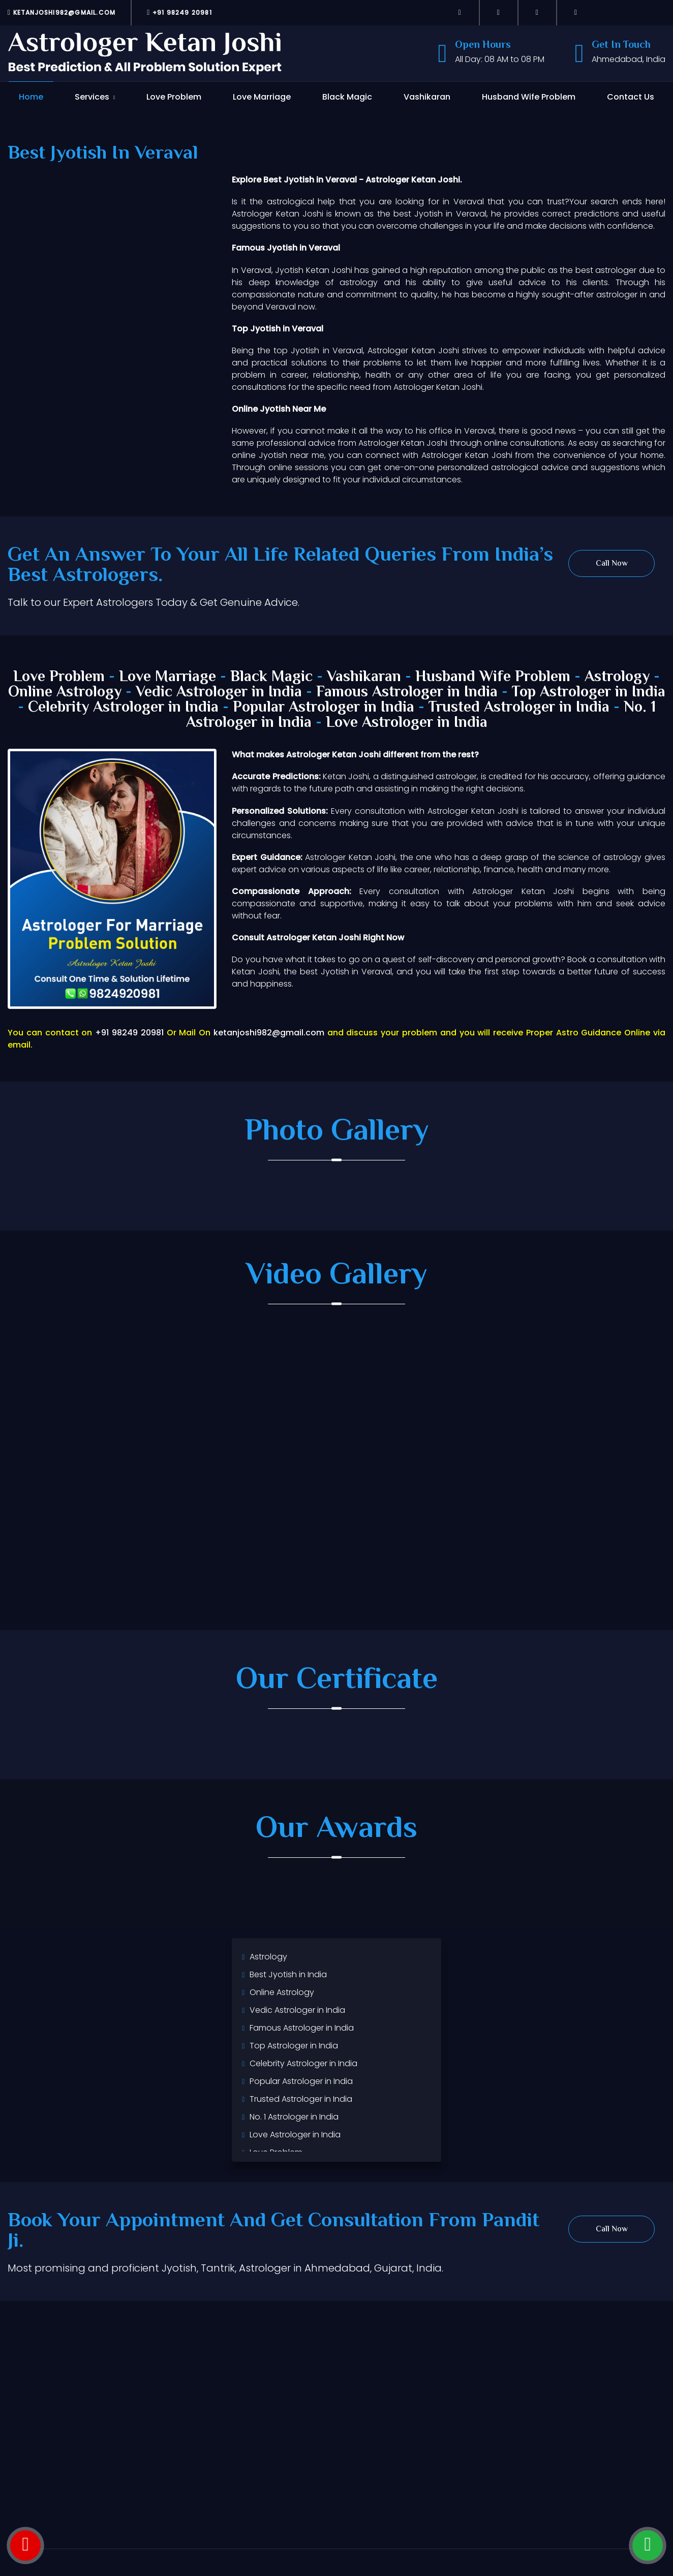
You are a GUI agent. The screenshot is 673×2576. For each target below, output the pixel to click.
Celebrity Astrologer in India (123, 708)
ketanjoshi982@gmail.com (61, 12)
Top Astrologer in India (588, 692)
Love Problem (173, 97)
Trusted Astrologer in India (519, 708)
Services (92, 97)
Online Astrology (64, 692)
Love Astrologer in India (406, 723)
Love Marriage (262, 97)
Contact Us (630, 97)
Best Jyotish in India (288, 1974)
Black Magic (347, 97)
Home (31, 97)
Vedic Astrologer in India (219, 692)
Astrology (617, 677)
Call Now (612, 564)
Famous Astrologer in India (407, 692)
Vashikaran (427, 97)
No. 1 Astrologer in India (294, 2117)
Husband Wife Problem (528, 97)
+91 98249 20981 (179, 12)
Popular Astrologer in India (323, 708)
